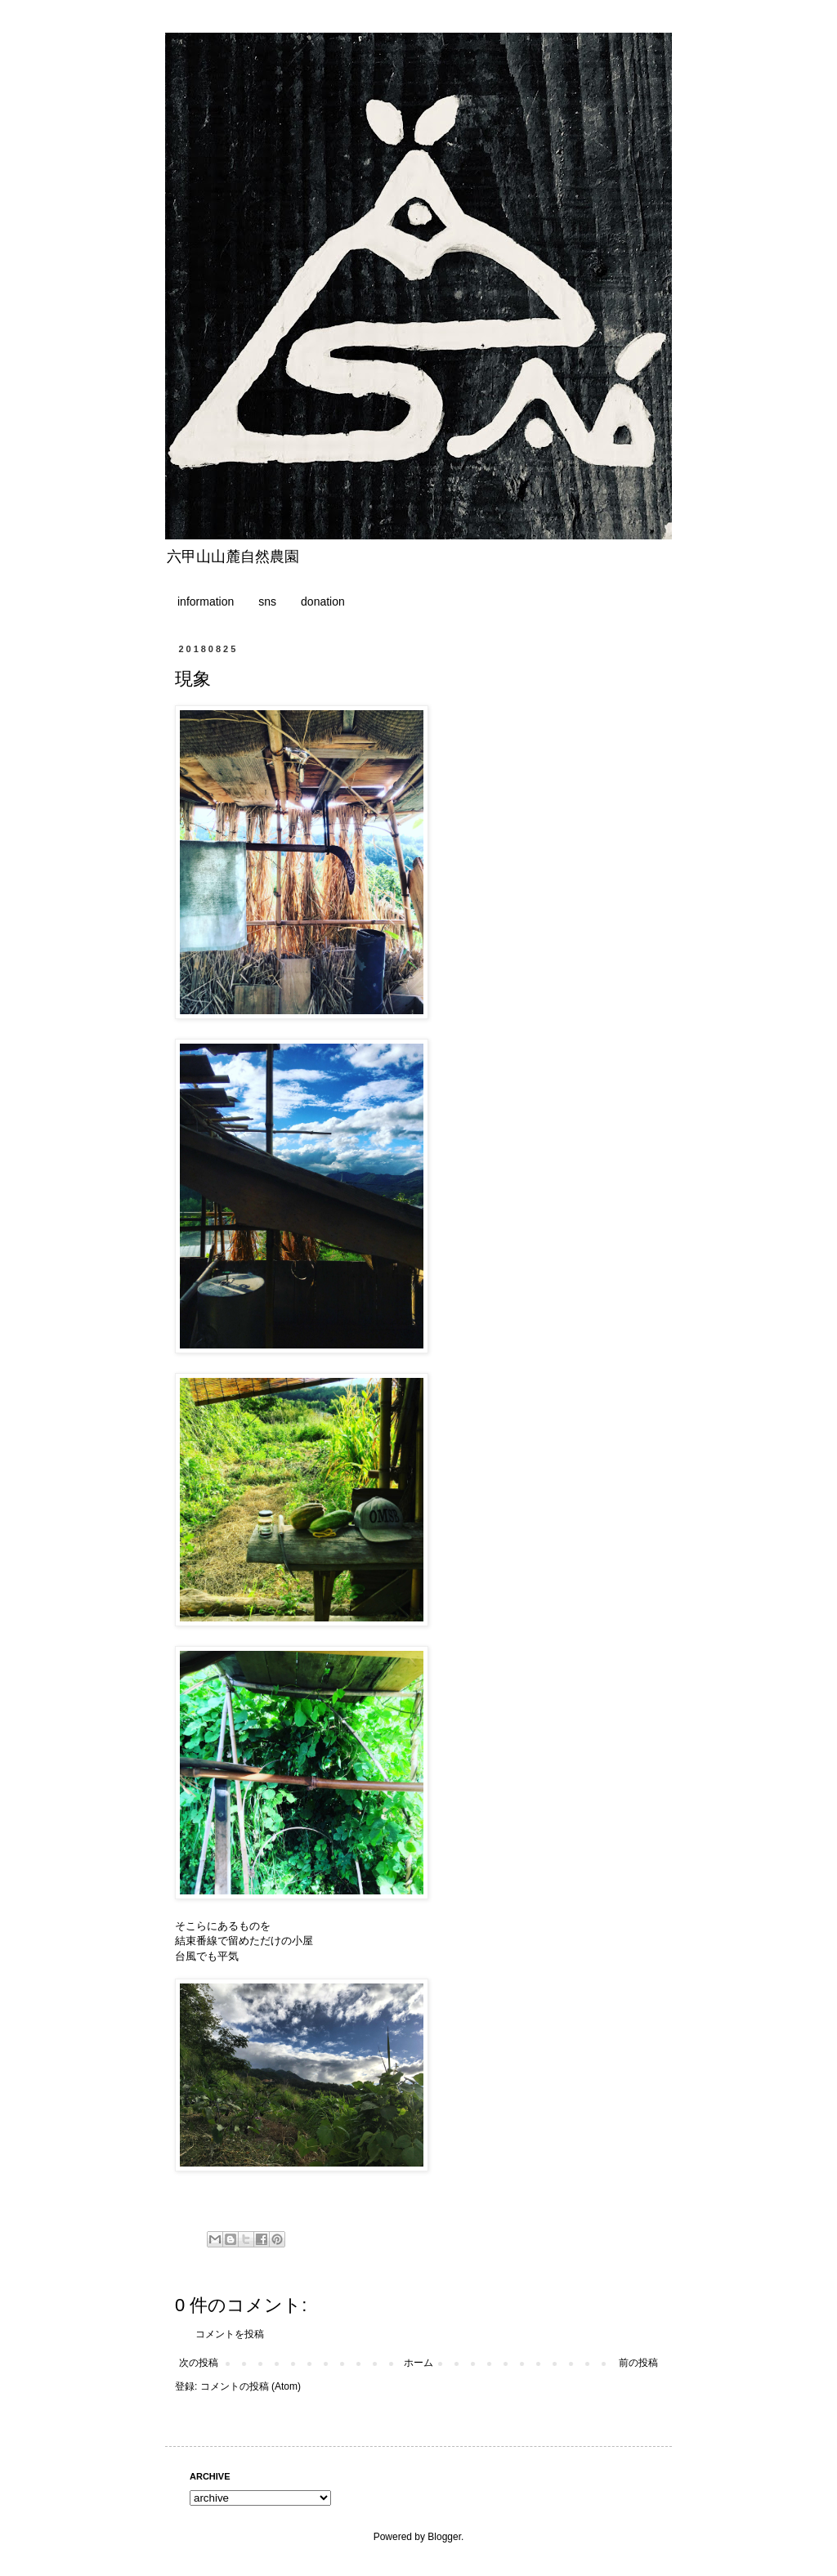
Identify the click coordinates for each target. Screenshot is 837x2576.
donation (323, 601)
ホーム (418, 2362)
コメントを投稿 (229, 2334)
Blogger (444, 2536)
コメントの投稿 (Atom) (250, 2386)
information (205, 601)
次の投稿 (198, 2362)
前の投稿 (638, 2362)
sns (267, 601)
